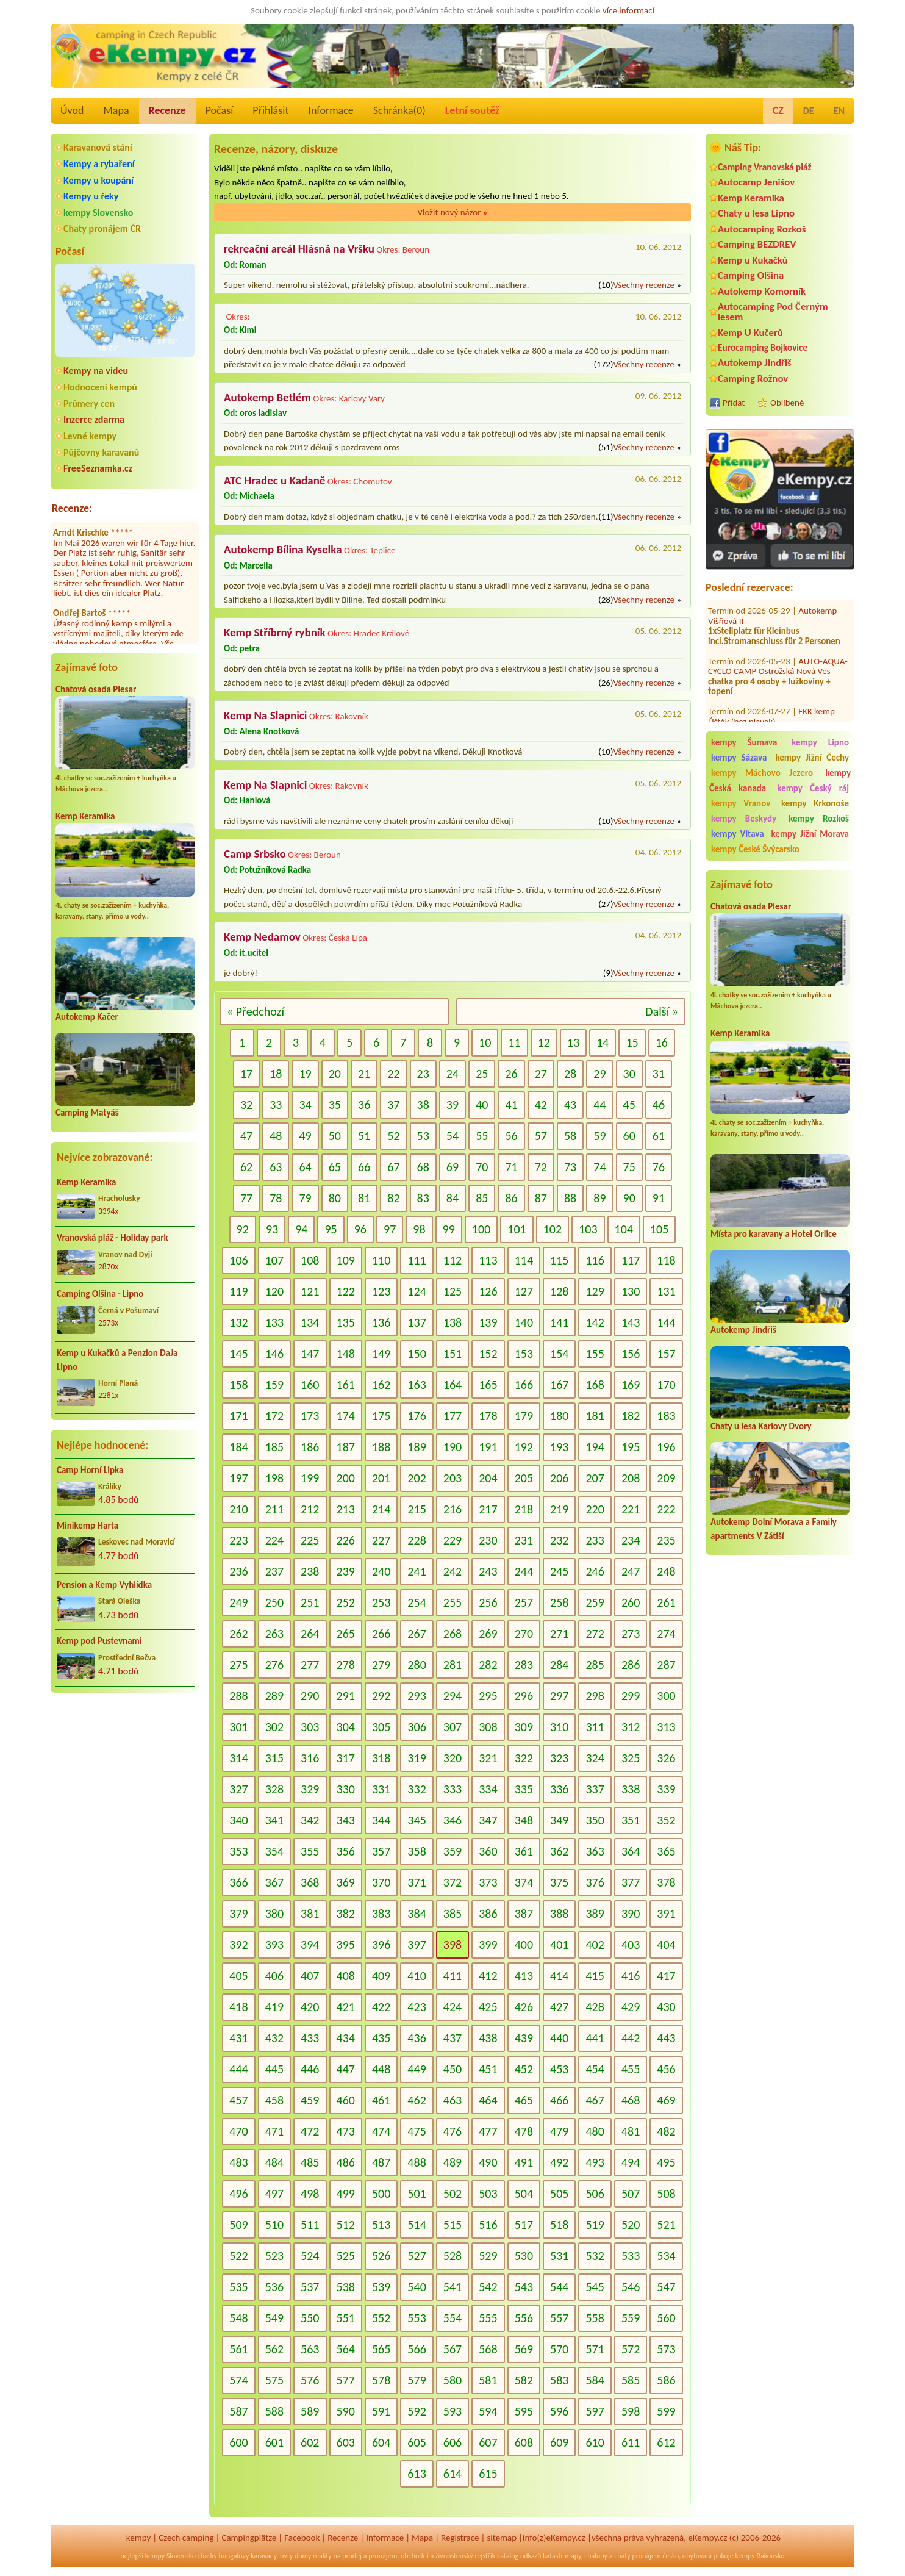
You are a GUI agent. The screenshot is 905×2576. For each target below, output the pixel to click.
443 (666, 2038)
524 (310, 2255)
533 (630, 2255)
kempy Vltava (737, 833)
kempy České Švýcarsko (755, 849)
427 (559, 2007)
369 (346, 1882)
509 (238, 2224)
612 (666, 2442)
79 (305, 1198)
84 (452, 1198)
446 (310, 2069)
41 (511, 1104)
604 (381, 2442)
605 (416, 2442)
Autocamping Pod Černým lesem (773, 311)
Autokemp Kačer (86, 1016)
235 (666, 1540)
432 (274, 2038)
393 (274, 1944)
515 (452, 2224)
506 (594, 2193)
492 (559, 2162)
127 (524, 1291)
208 (630, 1478)
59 (599, 1135)
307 (452, 1727)
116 (594, 1260)
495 (666, 2162)
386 (488, 1913)
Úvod (72, 110)
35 (335, 1104)
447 (346, 2069)
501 (416, 2193)
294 (452, 1695)
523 (274, 2255)
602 (310, 2442)
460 (346, 2100)
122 (346, 1291)
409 (381, 1975)
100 (481, 1229)
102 (552, 1229)
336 (559, 1789)
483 (238, 2162)
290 (310, 1695)
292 (381, 1695)
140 (524, 1322)
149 (381, 1353)
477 (488, 2131)
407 (310, 1975)
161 (346, 1384)
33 (276, 1104)
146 (274, 1353)
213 (346, 1509)
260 (630, 1602)
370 (381, 1882)
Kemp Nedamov (262, 937)
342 (310, 1820)
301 (238, 1727)
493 (594, 2162)
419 (274, 2007)
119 (238, 1291)
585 (630, 2380)
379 (238, 1913)
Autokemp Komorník (762, 291)
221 (630, 1509)
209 (666, 1478)
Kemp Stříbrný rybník (275, 632)
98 (419, 1229)
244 (524, 1571)
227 (381, 1540)
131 (666, 1291)
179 (524, 1415)
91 (659, 1198)
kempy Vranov (740, 803)
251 (310, 1602)
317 (346, 1758)
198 (274, 1478)
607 (488, 2442)
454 (594, 2069)
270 (524, 1633)
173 (310, 1415)
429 (630, 2007)
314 (238, 1758)
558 (594, 2318)
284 (559, 1664)
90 (629, 1198)
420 (310, 2007)
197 (238, 1478)
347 (488, 1820)
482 (666, 2131)
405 (238, 1975)
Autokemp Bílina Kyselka (283, 549)
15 (632, 1042)
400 (524, 1944)
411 (452, 1975)
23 (423, 1073)
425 (488, 2007)
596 (559, 2411)
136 (381, 1322)
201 (381, 1478)
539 (381, 2287)
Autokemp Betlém (267, 397)
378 (666, 1882)
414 (559, 1975)
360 (488, 1851)
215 (416, 1509)
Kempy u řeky (90, 196)
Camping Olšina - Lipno (100, 1293)
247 (630, 1571)
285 (594, 1664)
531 (559, 2255)
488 (416, 2162)
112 (452, 1260)
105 (659, 1229)
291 (346, 1695)
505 (559, 2193)
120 (274, 1291)
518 (559, 2224)
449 (416, 2069)
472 (310, 2131)
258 (559, 1602)
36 (364, 1104)
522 (238, 2255)
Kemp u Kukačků (753, 260)
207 (594, 1478)
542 (488, 2287)
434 (346, 2038)
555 (488, 2318)
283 (524, 1664)
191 (488, 1447)
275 (238, 1664)
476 (452, 2131)
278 (346, 1664)
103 (588, 1229)
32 (246, 1104)
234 (630, 1540)
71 (511, 1167)
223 (238, 1540)
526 (381, 2255)
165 (488, 1384)
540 (416, 2287)
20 (335, 1073)
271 (559, 1633)
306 (416, 1727)
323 (559, 1758)
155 (594, 1353)
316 (310, 1758)
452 (524, 2069)
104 (624, 1229)
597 (594, 2411)
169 (630, 1384)
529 (488, 2255)
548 (238, 2318)
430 (666, 2007)
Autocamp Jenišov (756, 182)
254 (416, 1602)
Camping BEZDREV (757, 244)
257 (524, 1602)
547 (666, 2287)
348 (524, 1820)
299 (630, 1695)
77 (246, 1198)
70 (482, 1167)
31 (659, 1073)
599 (666, 2411)
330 (346, 1789)
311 (594, 1727)
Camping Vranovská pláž (765, 167)
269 (488, 1633)
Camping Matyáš (87, 1112)
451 (488, 2069)
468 (630, 2100)
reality (322, 2556)
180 (559, 1415)
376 (594, 1882)
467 (594, 2100)
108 (310, 1260)
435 (381, 2038)
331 (381, 1789)
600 (238, 2442)
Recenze (167, 110)
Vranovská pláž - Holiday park (112, 1237)
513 (381, 2224)
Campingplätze (248, 2537)
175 (381, 1415)
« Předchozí (255, 1011)
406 (274, 1975)
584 (594, 2380)
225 (310, 1540)
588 (274, 2411)
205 (524, 1478)
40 (482, 1104)
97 (390, 1229)
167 (559, 1384)
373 (488, 1882)
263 (274, 1633)
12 (544, 1042)
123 (381, 1291)
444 (238, 2069)
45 (629, 1104)
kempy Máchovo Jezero (762, 772)
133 (274, 1322)
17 (246, 1073)
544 (559, 2287)
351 (630, 1820)
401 (559, 1944)
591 (381, 2411)
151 (452, 1353)
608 (524, 2442)
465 (524, 2100)
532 (594, 2255)
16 (662, 1042)
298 (594, 1695)
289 (274, 1695)
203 (452, 1478)
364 (630, 1851)
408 (346, 1975)
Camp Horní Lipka (90, 1470)
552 (381, 2318)
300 (666, 1695)
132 (238, 1322)
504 (524, 2193)
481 (630, 2131)
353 (238, 1851)
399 (488, 1944)
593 (452, 2411)
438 (488, 2038)
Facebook (302, 2537)
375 (559, 1882)
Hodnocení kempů (100, 387)
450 (452, 2069)
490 (488, 2162)
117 (630, 1260)
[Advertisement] (780, 1779)
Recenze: (72, 508)
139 (488, 1322)
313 (666, 1727)
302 (274, 1727)
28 (570, 1073)
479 (559, 2131)
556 (524, 2318)
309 (524, 1727)
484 (274, 2162)
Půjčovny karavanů (101, 452)
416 (630, 1975)
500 (381, 2193)
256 (488, 1602)
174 (346, 1415)
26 (511, 1073)
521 (666, 2224)
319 (416, 1758)
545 (594, 2287)
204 (488, 1478)
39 (452, 1104)
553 (416, 2318)
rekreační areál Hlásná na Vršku (299, 249)
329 (310, 1789)
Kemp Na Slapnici (265, 715)
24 (452, 1073)
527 (416, 2255)
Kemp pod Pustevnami (99, 1640)
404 (666, 1944)
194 (594, 1447)
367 (274, 1882)
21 (364, 1073)
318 (381, 1758)
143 (630, 1322)
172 (274, 1415)
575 (274, 2380)
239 (346, 1571)
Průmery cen (89, 403)
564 (346, 2349)
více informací (628, 10)
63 (276, 1167)
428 (594, 2007)
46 (659, 1104)
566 (416, 2349)
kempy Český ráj (813, 788)
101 (516, 1229)
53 (423, 1135)
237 (274, 1571)
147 (310, 1353)
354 (274, 1851)
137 (416, 1322)
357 (381, 1851)
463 (452, 2100)
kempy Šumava (744, 742)
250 (274, 1602)
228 (416, 1540)
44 (599, 1104)
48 (276, 1135)
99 (449, 1229)
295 (488, 1695)
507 (630, 2193)
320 (452, 1758)
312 (630, 1727)
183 (666, 1415)
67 (393, 1167)
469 (666, 2100)
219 (559, 1509)
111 (416, 1260)
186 (310, 1447)
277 (310, 1664)
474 (381, 2131)
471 (274, 2131)
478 (524, 2131)
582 (524, 2380)
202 (416, 1478)
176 (416, 1415)
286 (630, 1664)
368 (310, 1882)
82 (393, 1198)
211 (274, 1509)
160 (310, 1384)
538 (346, 2287)
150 (416, 1353)
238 (310, 1571)
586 (666, 2380)
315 (274, 1758)
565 (381, 2349)
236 (238, 1571)
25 (482, 1073)
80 (335, 1198)
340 (238, 1820)
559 (630, 2318)
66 (364, 1167)
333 (452, 1789)
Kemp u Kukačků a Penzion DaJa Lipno (117, 1359)
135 (346, 1322)
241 (416, 1571)
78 (276, 1198)
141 (559, 1322)
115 (559, 1260)
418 (238, 2007)
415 (594, 1975)
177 (452, 1415)
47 (246, 1135)
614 (452, 2473)
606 (452, 2442)
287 (666, 1664)
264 (310, 1633)
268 (452, 1633)
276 (274, 1664)
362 (559, 1851)
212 (310, 1509)
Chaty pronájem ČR (102, 228)
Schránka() (399, 110)
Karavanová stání (97, 147)
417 (666, 1975)
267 (416, 1633)
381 (310, 1913)
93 (272, 1229)
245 (559, 1571)
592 (416, 2411)
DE (808, 111)
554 (452, 2318)
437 (452, 2038)
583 (559, 2380)
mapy (573, 2556)
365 (666, 1851)
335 (524, 1789)
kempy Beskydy (743, 818)
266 (381, 1633)
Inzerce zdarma (93, 419)
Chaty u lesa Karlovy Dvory (761, 1426)
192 (524, 1447)
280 (416, 1664)
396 (381, 1944)
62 (246, 1167)
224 (274, 1540)
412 (488, 1975)
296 (524, 1695)
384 (416, 1913)
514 (416, 2224)
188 (381, 1447)
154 (559, 1353)
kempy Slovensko (98, 212)
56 (511, 1135)
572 (630, 2349)
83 (423, 1198)
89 (599, 1198)
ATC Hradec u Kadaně (274, 480)
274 (666, 1633)
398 (452, 1944)
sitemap (502, 2537)
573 (666, 2349)
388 (559, 1913)
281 (452, 1664)
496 (238, 2193)
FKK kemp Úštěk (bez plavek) (771, 701)
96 (360, 1229)
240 (381, 1571)
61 (659, 1135)
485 (310, 2162)
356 (346, 1851)
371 (416, 1882)
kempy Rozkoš (819, 818)
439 (524, 2038)
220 (594, 1509)
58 (570, 1135)
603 (346, 2442)
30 (629, 1073)
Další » (661, 1011)
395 (346, 1944)
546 (630, 2287)
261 (666, 1602)
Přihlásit (270, 110)
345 (416, 1820)
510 (274, 2224)
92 (243, 1229)
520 (630, 2224)
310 (559, 1727)
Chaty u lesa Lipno (756, 213)
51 (364, 1135)
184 (238, 1447)
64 (305, 1167)
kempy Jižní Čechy (812, 757)
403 (630, 1944)
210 (238, 1509)
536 (274, 2287)
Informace (330, 110)
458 (274, 2100)
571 (594, 2349)
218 (524, 1509)
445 (274, 2069)
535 (238, 2287)
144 (666, 1322)
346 (452, 1820)
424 (452, 2007)
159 (274, 1384)
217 (488, 1509)
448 (381, 2069)
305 (381, 1727)
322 (524, 1758)
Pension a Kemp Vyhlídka (104, 1584)
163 (416, 1384)
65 (335, 1167)
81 (364, 1198)
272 (594, 1633)
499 (346, 2193)
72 (541, 1167)
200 (346, 1478)
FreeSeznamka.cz (97, 468)
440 (559, 2038)
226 (346, 1540)
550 (310, 2318)
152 (488, 1353)
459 (310, 2100)
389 (594, 1913)
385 (452, 1913)
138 (452, 1322)
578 (381, 2380)
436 (416, 2038)
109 (346, 1260)
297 (559, 1695)
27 (541, 1073)
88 (570, 1198)
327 (238, 1789)
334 (488, 1789)
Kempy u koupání (98, 180)
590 (346, 2411)
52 (393, 1135)
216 (452, 1509)
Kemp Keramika (85, 816)
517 (524, 2224)
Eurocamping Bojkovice (762, 347)
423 (416, 2007)
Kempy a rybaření (99, 164)
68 (423, 1167)
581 (488, 2380)
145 (238, 1353)
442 (630, 2038)
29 (599, 1073)
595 (524, 2411)
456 (666, 2069)
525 (346, 2255)
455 (630, 2069)
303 (310, 1727)
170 (666, 1384)
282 (488, 1664)
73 (570, 1167)
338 (630, 1789)
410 (416, 1975)
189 (416, 1447)
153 (524, 1353)
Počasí (220, 110)
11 (514, 1042)
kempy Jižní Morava (810, 833)
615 (488, 2473)
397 (416, 1944)
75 (629, 1167)
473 (346, 2131)
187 (346, 1447)
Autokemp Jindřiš (755, 362)
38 (423, 1104)
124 (416, 1291)
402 (594, 1944)
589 (310, 2411)
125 (452, 1291)
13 (573, 1042)
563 (310, 2349)
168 (594, 1384)
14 (602, 1042)
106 (238, 1260)
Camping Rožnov (753, 378)
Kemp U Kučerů (750, 332)
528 (452, 2255)
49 (305, 1135)
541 (452, 2287)
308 (488, 1727)
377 (630, 1882)
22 (393, 1073)
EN (839, 111)
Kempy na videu (95, 370)
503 (488, 2193)
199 (310, 1478)
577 (346, 2380)
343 (346, 1820)
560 (666, 2318)
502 (452, 2193)
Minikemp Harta (87, 1525)
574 (238, 2380)
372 (452, 1882)
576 (310, 2380)
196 (666, 1447)
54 (452, 1135)
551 (346, 2318)
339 (666, 1789)
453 (559, 2069)
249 (238, 1602)
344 (381, 1820)
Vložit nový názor (452, 212)
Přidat (734, 402)
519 (594, 2224)
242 (452, 1571)
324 (594, 1758)
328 (274, 1789)
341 (274, 1820)
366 (238, 1882)
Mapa (116, 110)
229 (452, 1540)
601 (274, 2442)
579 (416, 2380)
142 (594, 1322)
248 (666, 1571)
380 (274, 1913)
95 (330, 1229)
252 (346, 1602)
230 (488, 1540)
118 (666, 1260)
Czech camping (186, 2537)
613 (416, 2473)
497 (274, 2193)
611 (630, 2442)
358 (416, 1851)
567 (452, 2349)
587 (238, 2411)
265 (346, 1633)
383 (381, 1913)
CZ (778, 110)
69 (452, 1167)
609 (559, 2442)
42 (541, 1104)
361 (524, 1851)
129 (594, 1291)
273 (630, 1633)
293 (416, 1695)
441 (594, 2038)
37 (393, 1104)
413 (524, 1975)
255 (452, 1602)
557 (559, 2318)
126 (488, 1291)
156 (630, 1353)
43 (570, 1104)
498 (310, 2193)
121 (310, 1291)
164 (452, 1384)
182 (630, 1415)
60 (629, 1135)
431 (238, 2038)
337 (594, 1789)
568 (488, 2349)
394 (310, 1944)
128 (559, 1291)
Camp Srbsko (255, 854)
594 (488, 2411)
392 (238, 1944)
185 (274, 1447)
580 (452, 2380)
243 (488, 1571)
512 (346, 2224)
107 (274, 1260)
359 (452, 1851)
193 (559, 1447)
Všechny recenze (643, 284)
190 (452, 1447)
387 (524, 1913)
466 (559, 2100)
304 (346, 1727)
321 (488, 1758)
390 (630, 1913)
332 (416, 1789)
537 (310, 2287)
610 (594, 2442)
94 (301, 1229)
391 (666, 1913)
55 (482, 1135)
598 (630, 2411)
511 (310, 2224)
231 (524, 1540)
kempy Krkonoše (815, 803)
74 (599, 1167)
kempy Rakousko (759, 2556)
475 (416, 2131)
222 (666, 1509)
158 (238, 1384)
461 (381, 2100)
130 (630, 1291)
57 (541, 1135)
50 (335, 1135)
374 (524, 1882)
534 (666, 2255)
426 (524, 2007)
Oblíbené (787, 402)
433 (310, 2038)
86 (511, 1198)
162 (381, 1384)
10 (485, 1042)
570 (559, 2349)
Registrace (460, 2537)
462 (416, 2100)
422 (381, 2007)
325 (630, 1758)
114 (524, 1260)
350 (594, 1820)
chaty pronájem (637, 2556)
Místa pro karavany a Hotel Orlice (773, 1234)
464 (488, 2100)
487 (381, 2162)
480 (594, 2131)
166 (524, 1384)
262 (238, 1633)
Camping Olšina (751, 275)
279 (381, 1664)
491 (524, 2162)
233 (594, 1540)
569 (524, 2349)
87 (541, 1198)
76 (659, 1167)
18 (276, 1073)
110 (381, 1260)
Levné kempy (89, 436)
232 (559, 1540)
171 (238, 1415)
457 (238, 2100)
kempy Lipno (820, 742)
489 (452, 2162)
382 (346, 1913)
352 (666, 1820)
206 (559, 1478)
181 (594, 1415)
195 (630, 1447)
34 (305, 1104)
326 (666, 1758)
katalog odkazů (519, 2556)
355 (310, 1851)
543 (524, 2287)
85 (482, 1198)
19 (305, 1073)
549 (274, 2318)
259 (594, 1602)
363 (594, 1851)
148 (346, 1353)
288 (238, 1695)
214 (381, 1509)
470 (238, 2131)
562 (274, 2349)
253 (381, 1602)
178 (488, 1415)
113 (488, 1260)
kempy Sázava (739, 757)
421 (346, 2007)
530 (524, 2255)
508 (666, 2193)
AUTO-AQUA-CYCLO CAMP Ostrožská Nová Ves (778, 651)
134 (310, 1322)
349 (559, 1820)
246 (594, 1571)
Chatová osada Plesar (95, 689)
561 (238, 2349)
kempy (138, 2537)
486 (346, 2162)
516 (488, 2224)
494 (630, 2162)
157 (666, 1353)
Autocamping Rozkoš (762, 229)
